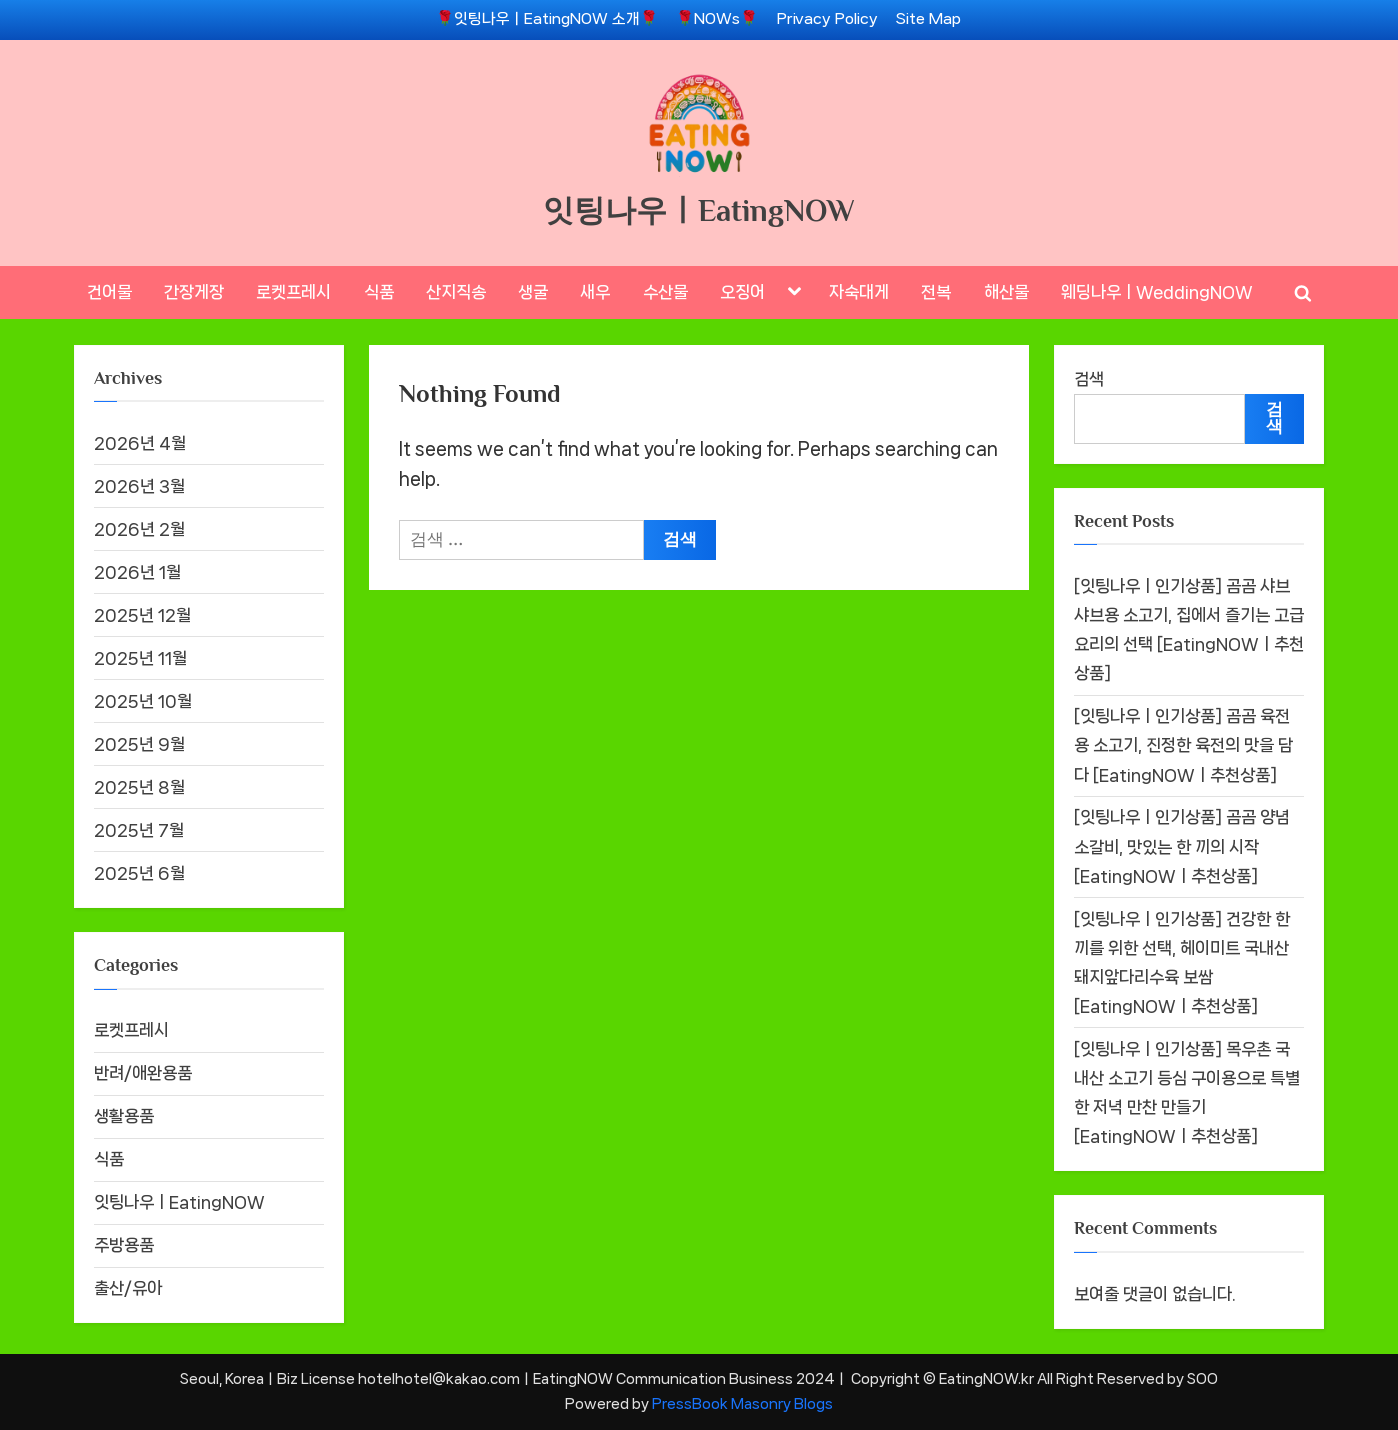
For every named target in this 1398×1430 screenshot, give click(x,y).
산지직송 (456, 292)
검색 (1089, 379)
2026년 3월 (139, 486)
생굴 (533, 292)
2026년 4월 (140, 443)
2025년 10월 (143, 701)
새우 (595, 292)
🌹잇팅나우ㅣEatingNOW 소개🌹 (547, 19)
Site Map (928, 19)
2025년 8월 (139, 787)
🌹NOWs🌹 (717, 19)
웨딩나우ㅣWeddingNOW (1157, 292)
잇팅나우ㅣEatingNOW (699, 210)
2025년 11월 (140, 658)
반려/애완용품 (143, 1073)
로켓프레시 (293, 292)
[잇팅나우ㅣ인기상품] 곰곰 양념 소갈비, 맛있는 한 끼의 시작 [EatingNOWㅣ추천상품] (1182, 847)
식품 (379, 292)
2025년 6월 (139, 873)
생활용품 (124, 1116)
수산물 (665, 292)
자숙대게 (859, 292)
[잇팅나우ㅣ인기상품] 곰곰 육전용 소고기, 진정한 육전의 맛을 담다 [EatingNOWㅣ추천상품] (1183, 745)
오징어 (742, 292)
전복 (936, 292)
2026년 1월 (137, 572)
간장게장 (194, 292)
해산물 (1006, 292)
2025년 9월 (139, 744)
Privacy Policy (827, 19)
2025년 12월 (142, 615)
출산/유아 (128, 1288)
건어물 (109, 292)
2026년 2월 (139, 529)
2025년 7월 (139, 830)
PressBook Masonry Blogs (742, 1403)
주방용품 (124, 1245)
